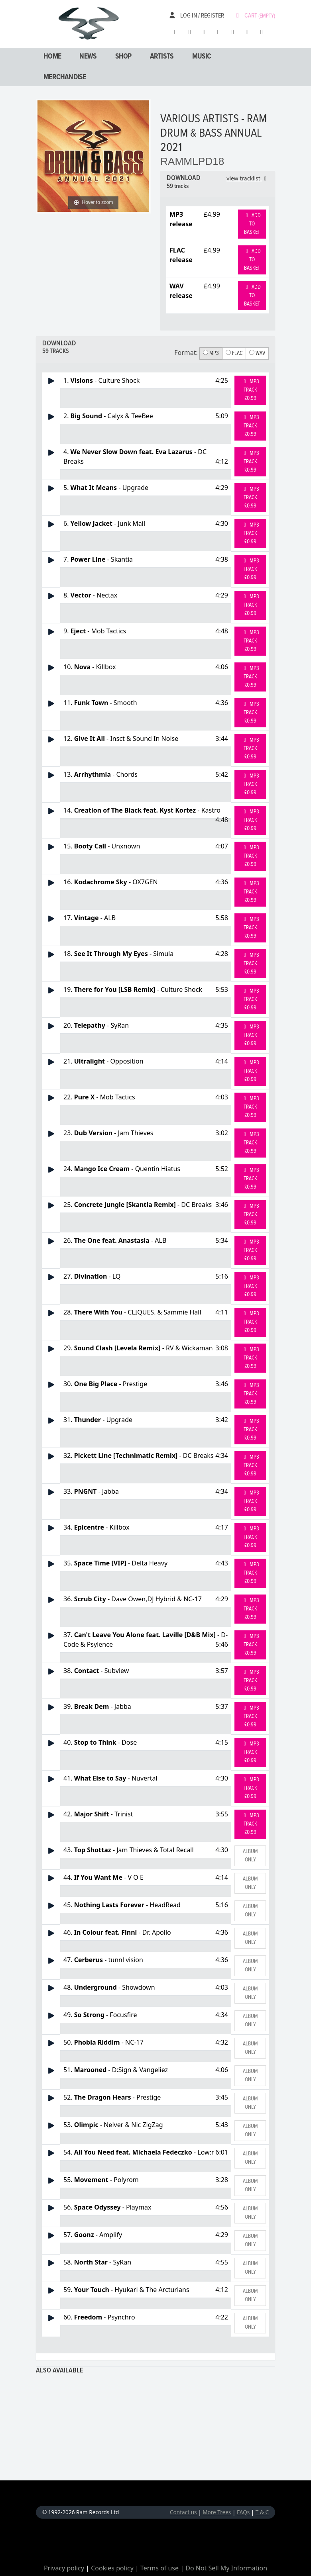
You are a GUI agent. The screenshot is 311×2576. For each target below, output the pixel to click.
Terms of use (159, 2568)
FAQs (243, 2512)
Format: (186, 352)
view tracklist (247, 178)
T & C (262, 2512)
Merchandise (64, 77)
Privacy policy (64, 2568)
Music (201, 56)
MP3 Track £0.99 (250, 390)
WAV (257, 353)
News (87, 56)
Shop (123, 56)
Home (52, 56)
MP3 (211, 353)
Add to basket (252, 224)
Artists (161, 56)
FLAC (234, 353)
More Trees (217, 2512)
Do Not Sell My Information (226, 2568)
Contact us (183, 2512)
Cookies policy (112, 2568)
